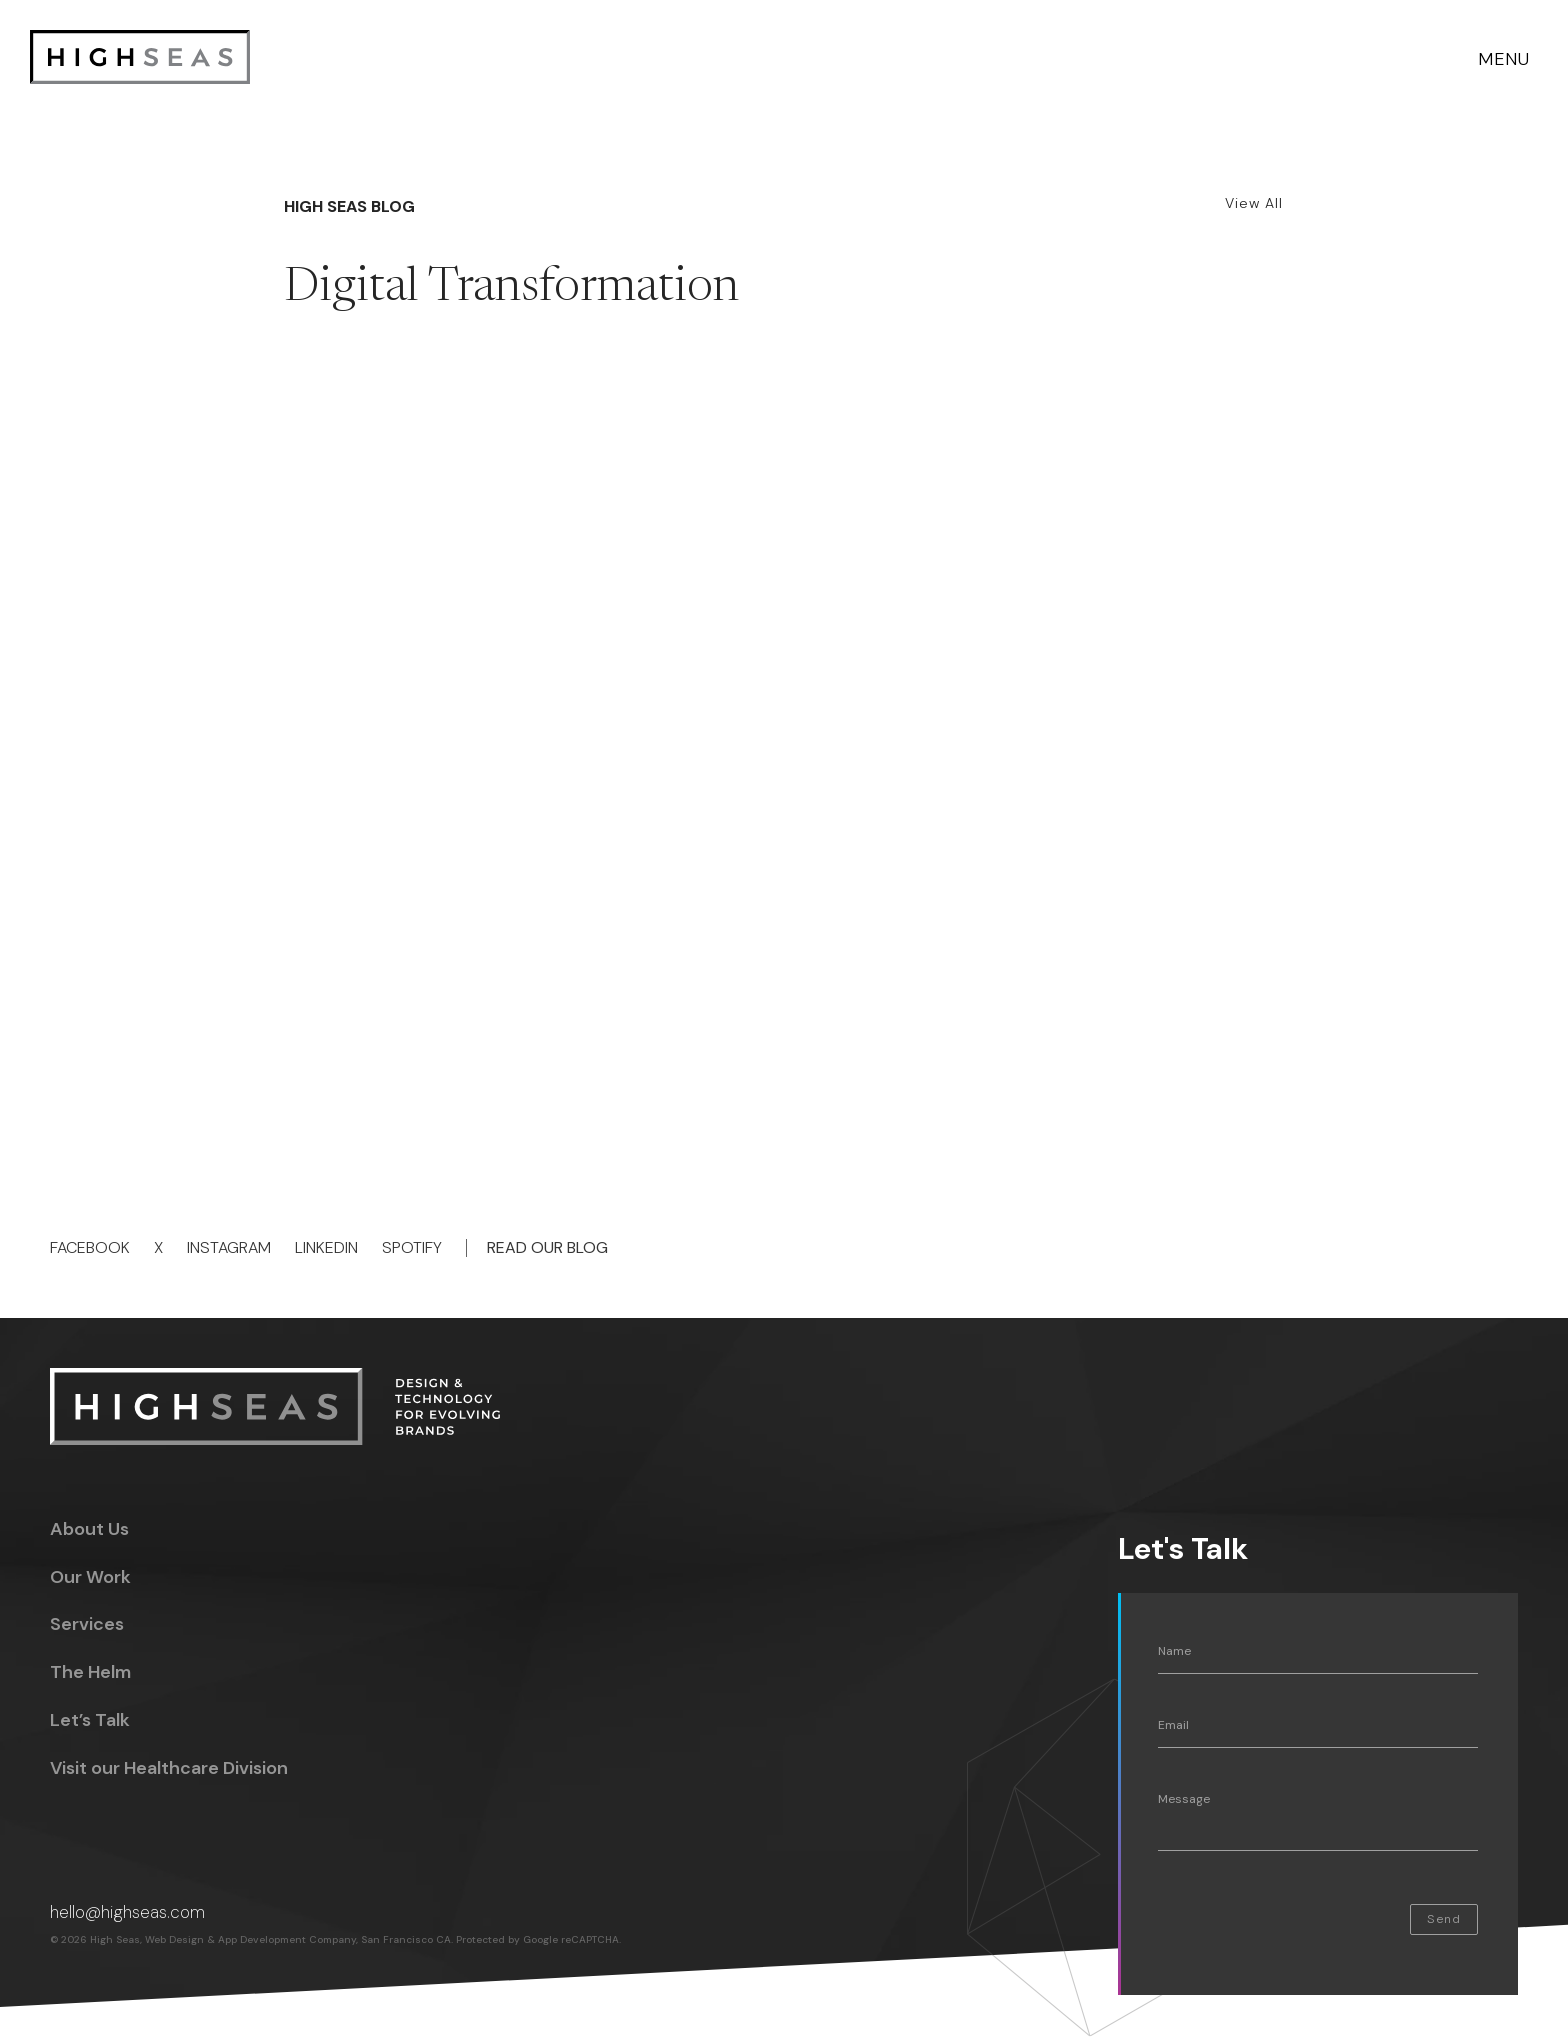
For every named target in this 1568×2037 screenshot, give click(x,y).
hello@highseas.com (127, 1912)
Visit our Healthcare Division (169, 1768)
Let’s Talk (90, 1720)
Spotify (412, 1248)
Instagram (229, 1248)
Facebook (90, 1248)
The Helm (90, 1672)
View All (1254, 203)
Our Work (90, 1577)
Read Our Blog (547, 1248)
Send (1444, 1919)
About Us (89, 1529)
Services (87, 1624)
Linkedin (326, 1248)
